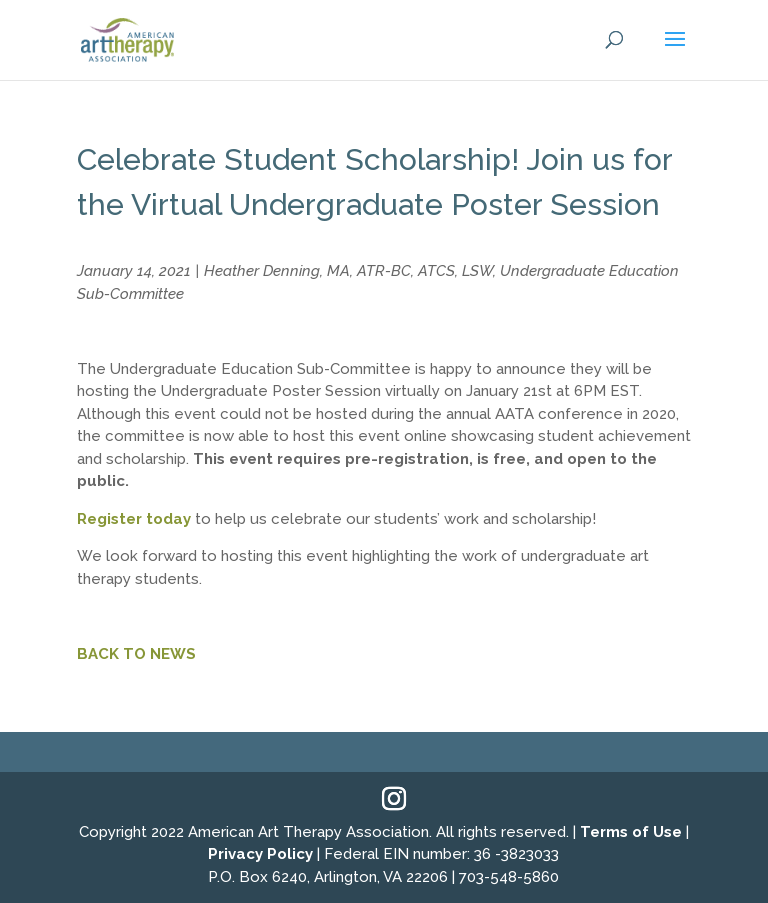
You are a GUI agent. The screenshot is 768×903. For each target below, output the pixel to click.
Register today (134, 519)
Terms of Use (631, 832)
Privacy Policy (260, 854)
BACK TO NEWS (136, 654)
